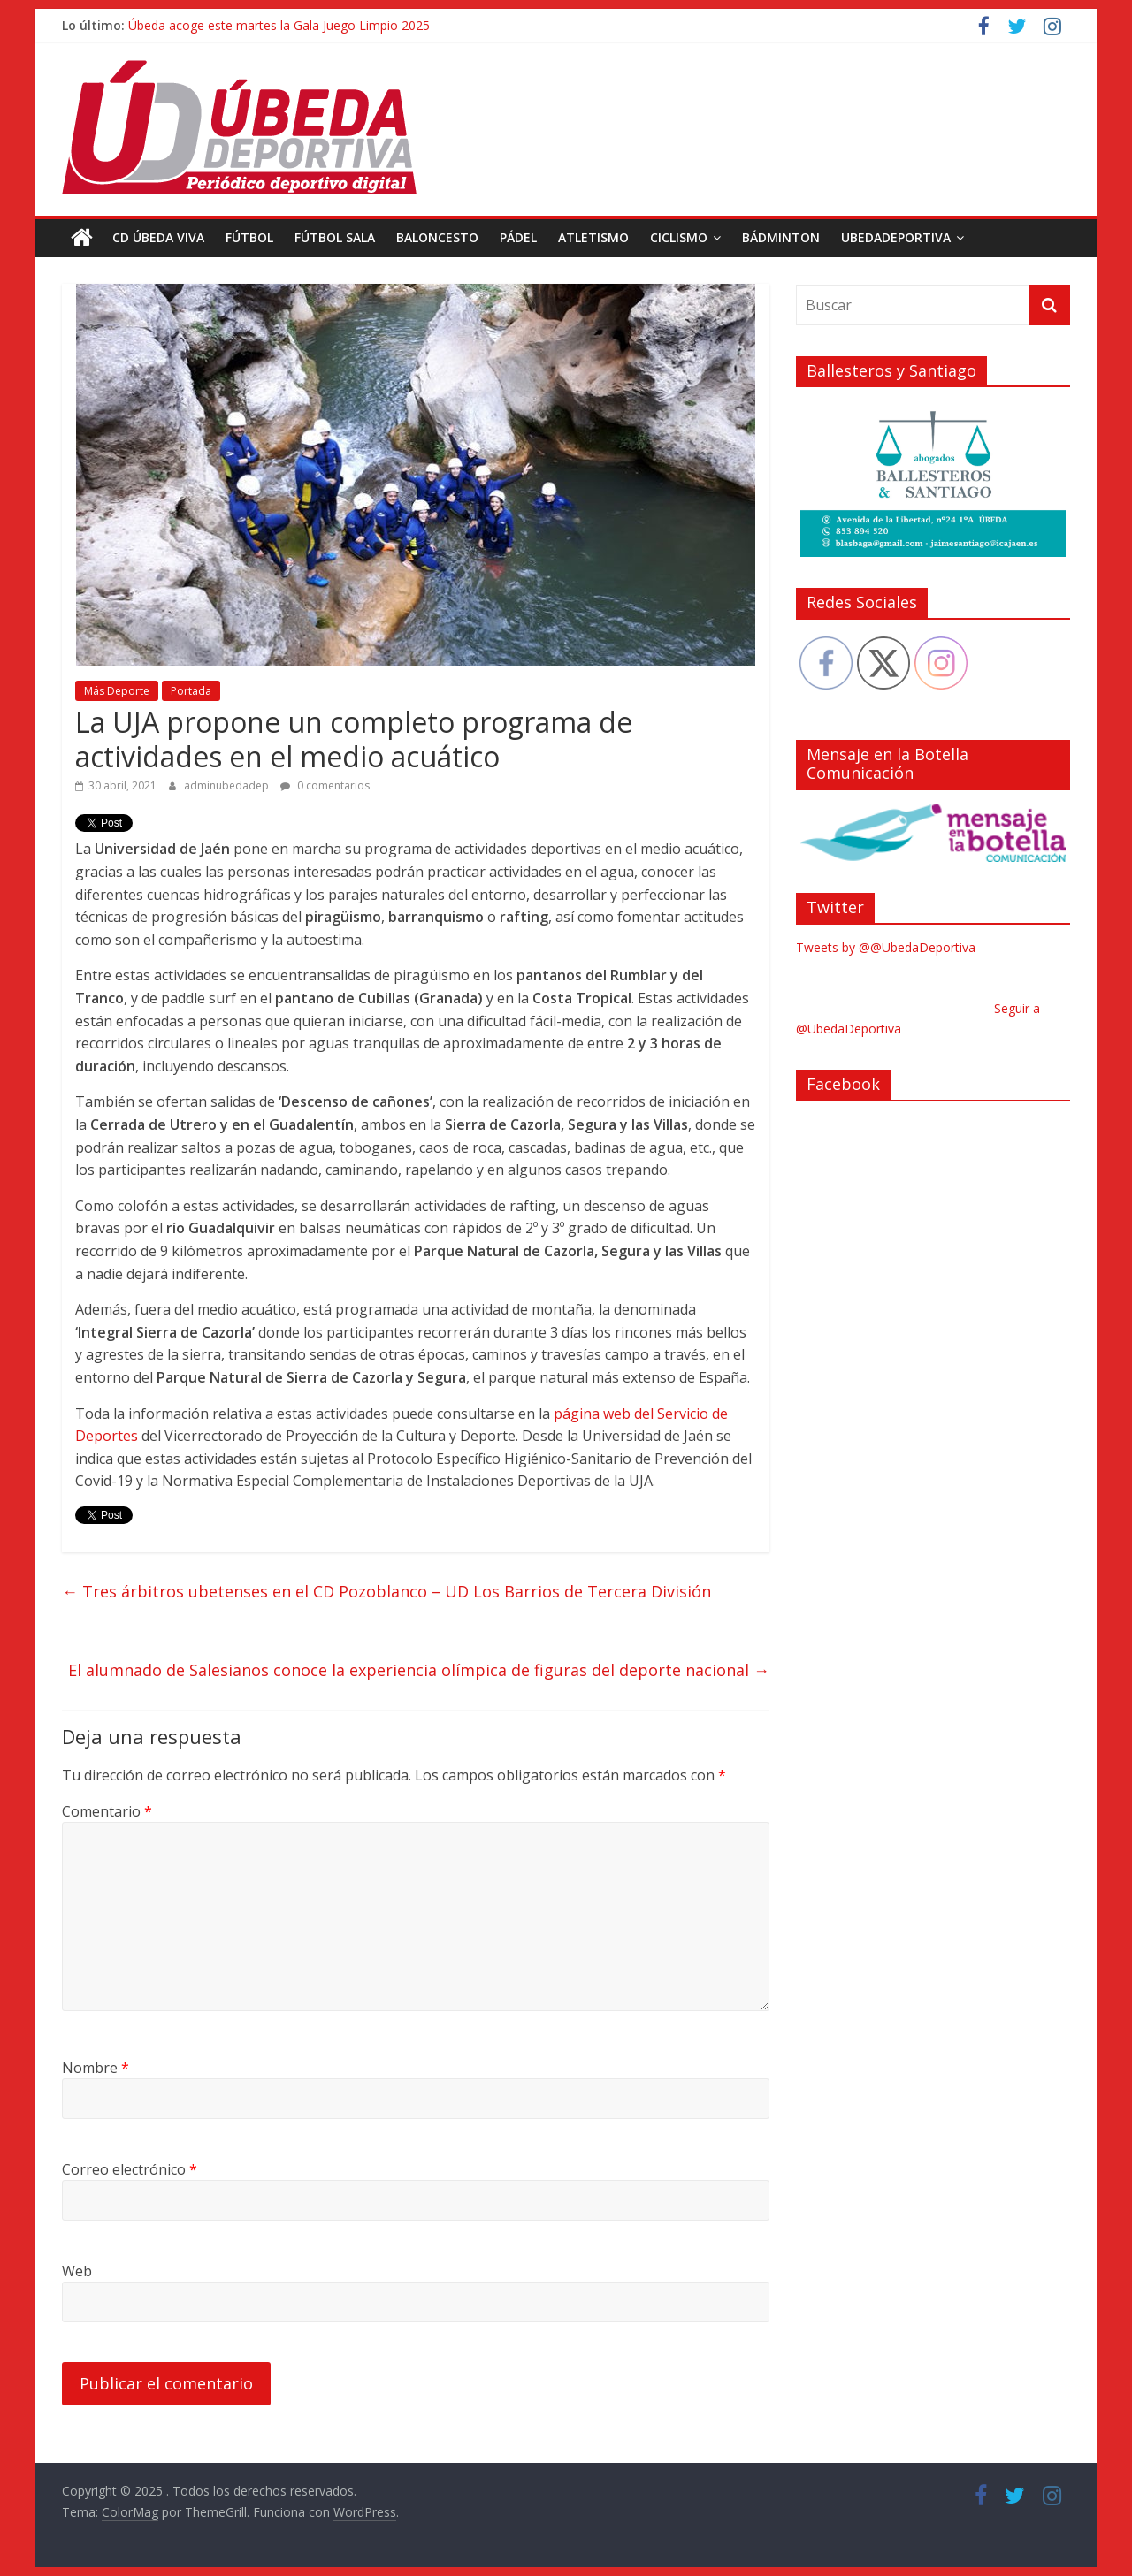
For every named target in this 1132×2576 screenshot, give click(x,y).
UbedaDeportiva (896, 237)
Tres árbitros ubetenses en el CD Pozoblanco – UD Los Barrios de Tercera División (386, 1591)
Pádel (518, 237)
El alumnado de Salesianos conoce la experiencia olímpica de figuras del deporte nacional (418, 1669)
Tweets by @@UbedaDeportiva (885, 947)
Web (77, 2271)
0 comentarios (325, 785)
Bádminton (781, 237)
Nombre (95, 2067)
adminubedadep (228, 785)
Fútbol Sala (334, 237)
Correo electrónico (129, 2169)
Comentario (107, 1811)
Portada (191, 690)
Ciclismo (679, 237)
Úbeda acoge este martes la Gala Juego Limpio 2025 (279, 25)
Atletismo (593, 237)
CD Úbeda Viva (158, 237)
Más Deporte (116, 690)
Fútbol (249, 237)
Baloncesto (437, 237)
